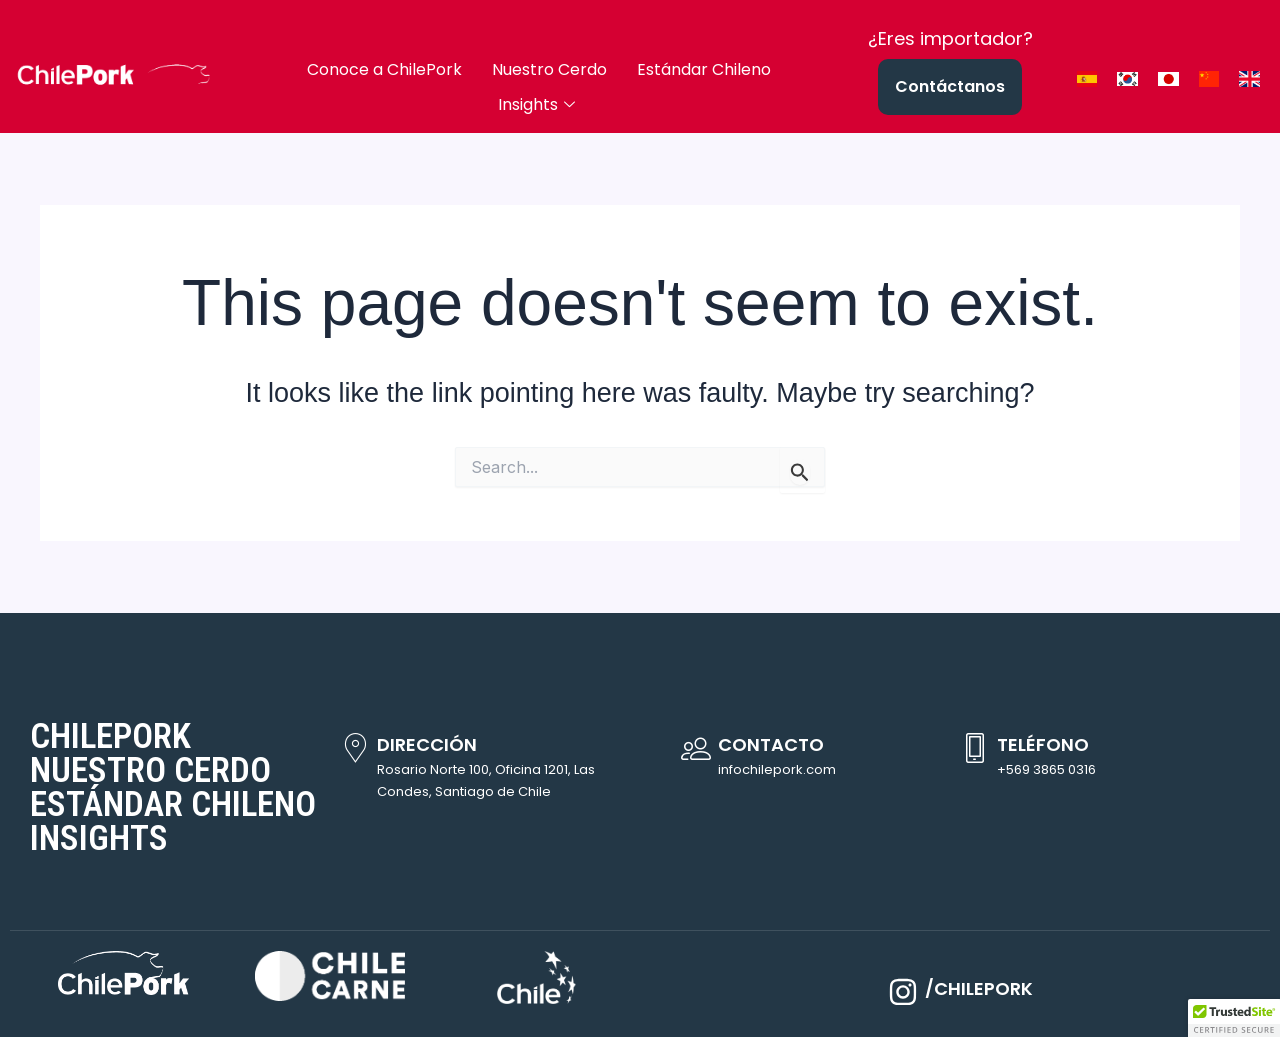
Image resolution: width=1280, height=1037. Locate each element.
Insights (536, 104)
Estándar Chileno (704, 69)
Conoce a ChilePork (384, 69)
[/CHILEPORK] (903, 992)
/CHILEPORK (979, 988)
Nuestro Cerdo (549, 69)
